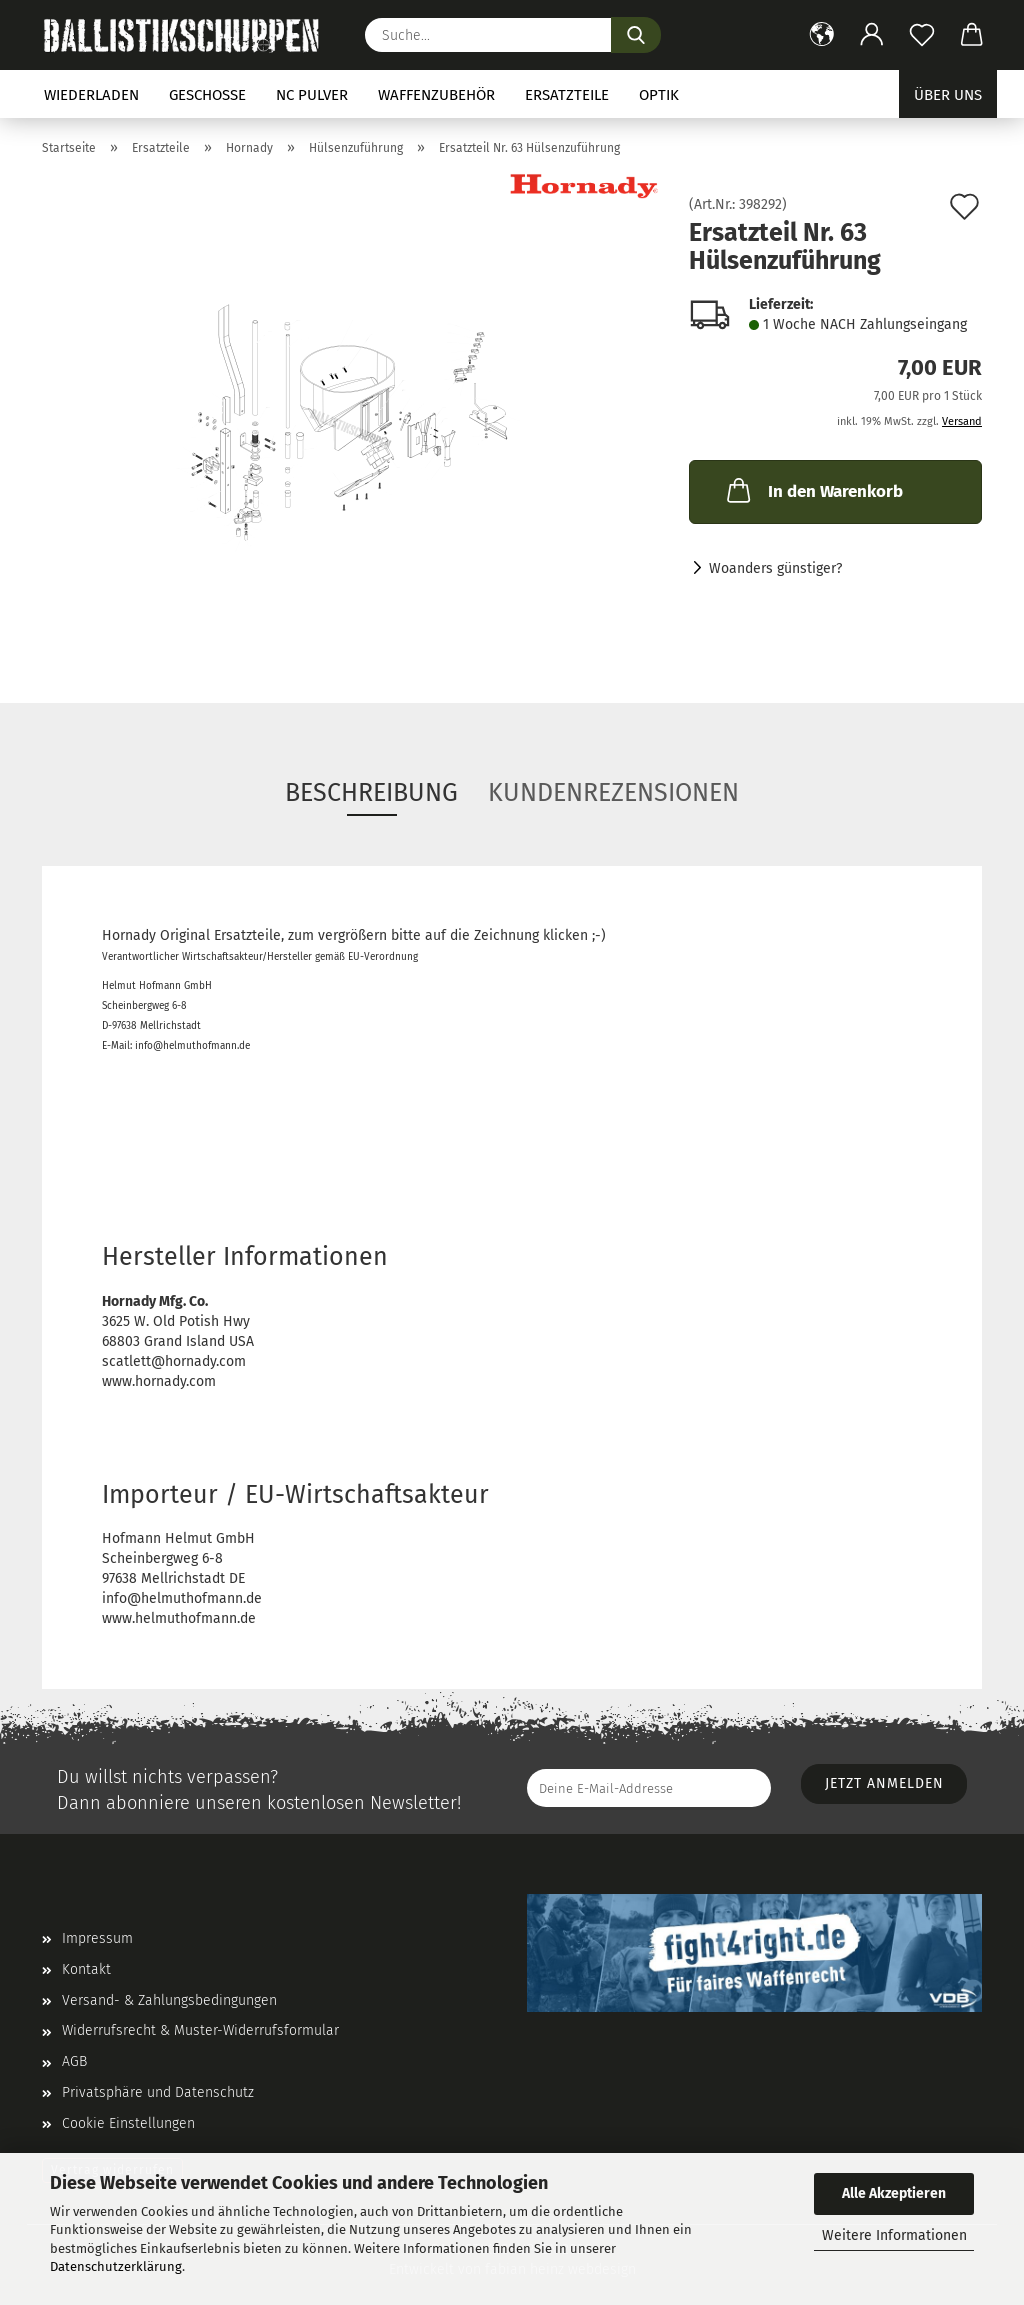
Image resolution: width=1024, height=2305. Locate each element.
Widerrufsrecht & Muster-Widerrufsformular (200, 2030)
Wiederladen (91, 95)
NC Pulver (312, 95)
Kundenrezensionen (613, 793)
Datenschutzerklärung (116, 2266)
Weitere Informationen (894, 2235)
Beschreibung (371, 793)
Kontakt (86, 1969)
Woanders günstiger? (775, 568)
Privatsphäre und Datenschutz (158, 2092)
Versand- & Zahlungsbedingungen (169, 2000)
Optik (659, 95)
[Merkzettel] (922, 35)
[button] (822, 35)
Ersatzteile (567, 95)
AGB (74, 2061)
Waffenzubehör (436, 95)
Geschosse (207, 95)
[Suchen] (636, 35)
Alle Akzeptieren (894, 2193)
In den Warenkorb (813, 490)
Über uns (948, 95)
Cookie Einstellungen (128, 2123)
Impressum (97, 1938)
